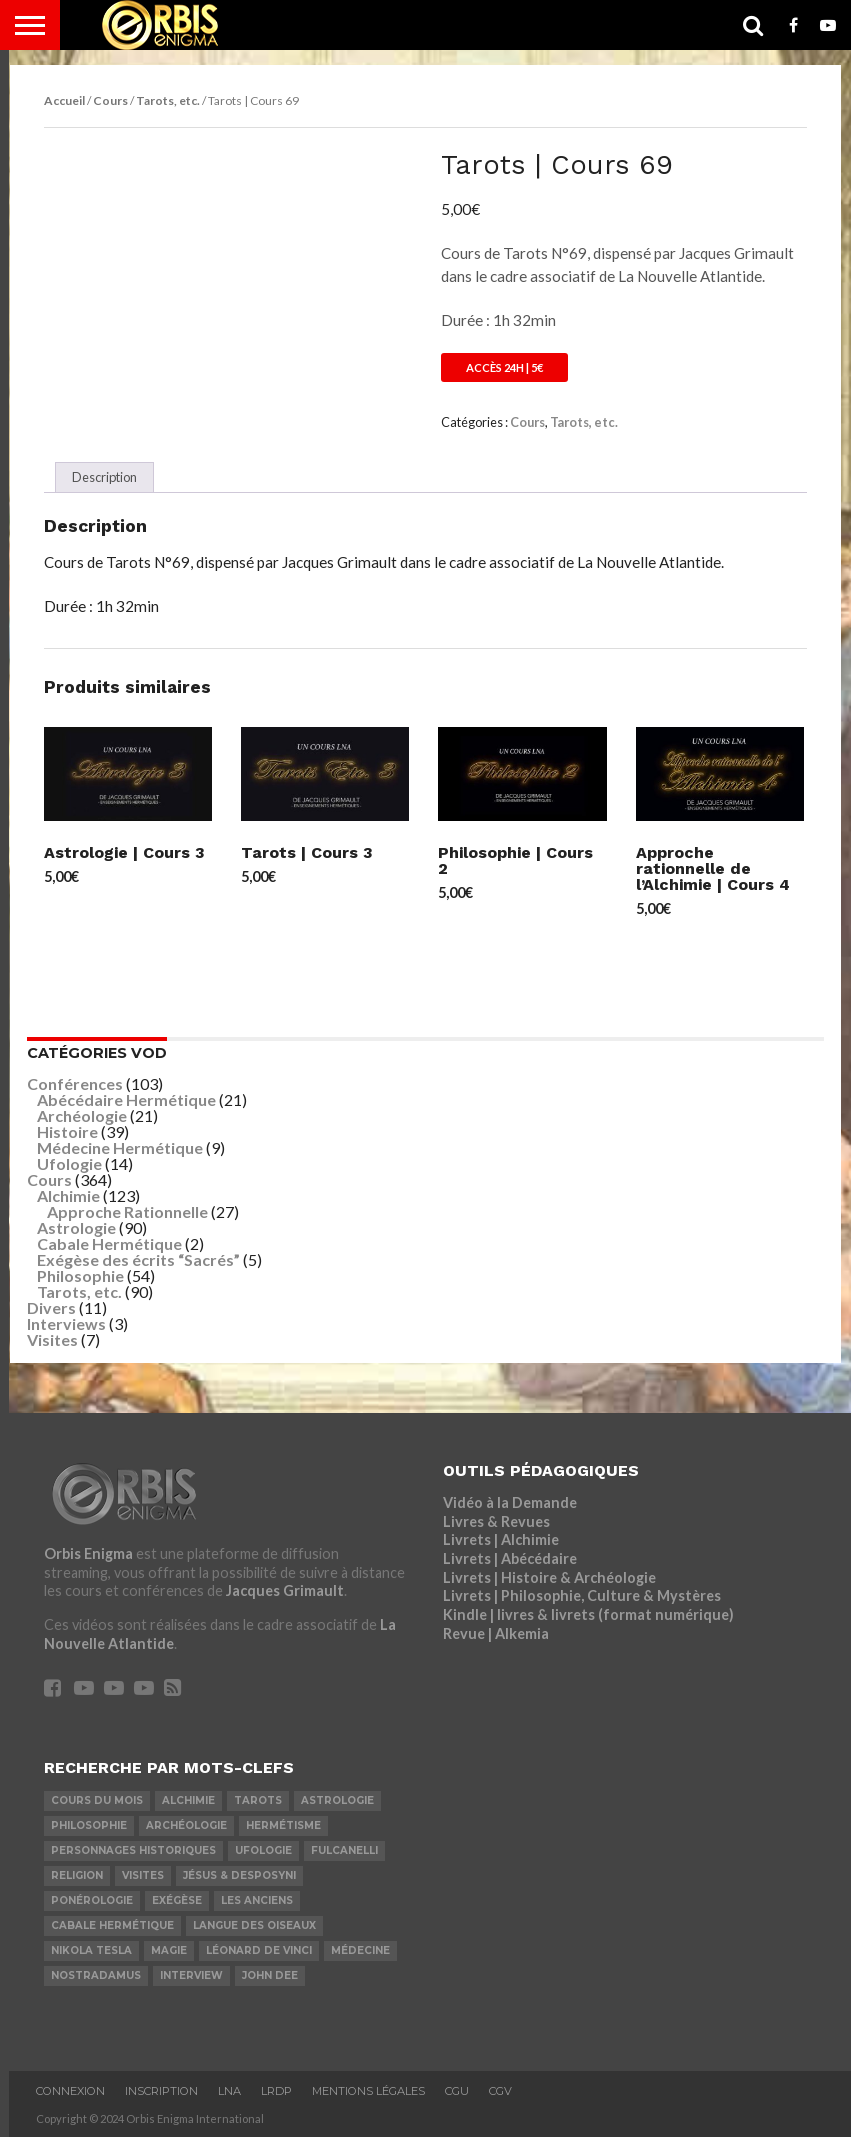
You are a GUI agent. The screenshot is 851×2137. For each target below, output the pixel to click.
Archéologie (82, 1115)
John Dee (270, 1975)
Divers (51, 1307)
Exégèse (177, 1900)
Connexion (70, 2091)
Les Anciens (257, 1900)
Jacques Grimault (285, 1590)
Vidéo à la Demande (510, 1502)
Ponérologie (92, 1900)
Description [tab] (104, 477)
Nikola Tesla (91, 1950)
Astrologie (76, 1227)
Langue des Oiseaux (254, 1925)
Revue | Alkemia (496, 1633)
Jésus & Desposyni (239, 1875)
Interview (191, 1975)
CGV (500, 2091)
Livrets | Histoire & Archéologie (549, 1577)
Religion (77, 1875)
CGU (457, 2091)
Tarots (258, 1800)
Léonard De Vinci (259, 1950)
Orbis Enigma (88, 1553)
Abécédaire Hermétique (126, 1099)
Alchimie (68, 1195)
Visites (52, 1339)
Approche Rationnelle (127, 1211)
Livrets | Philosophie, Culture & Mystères (582, 1595)
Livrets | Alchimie (501, 1539)
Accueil (64, 100)
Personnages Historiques (133, 1850)
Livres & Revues (496, 1521)
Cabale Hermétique (109, 1243)
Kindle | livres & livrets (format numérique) (588, 1614)
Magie (169, 1950)
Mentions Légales (368, 2091)
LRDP (276, 2091)
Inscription (161, 2091)
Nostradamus (96, 1975)
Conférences (75, 1083)
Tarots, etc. (168, 100)
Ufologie (69, 1163)
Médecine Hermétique (120, 1147)
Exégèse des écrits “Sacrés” (138, 1259)
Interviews (66, 1323)
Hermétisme (283, 1825)
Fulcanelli (344, 1850)
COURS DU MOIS (97, 1800)
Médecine (360, 1950)
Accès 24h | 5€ (504, 367)
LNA (229, 2091)
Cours (110, 100)
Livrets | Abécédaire (510, 1558)
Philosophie (80, 1275)
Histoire (67, 1131)
